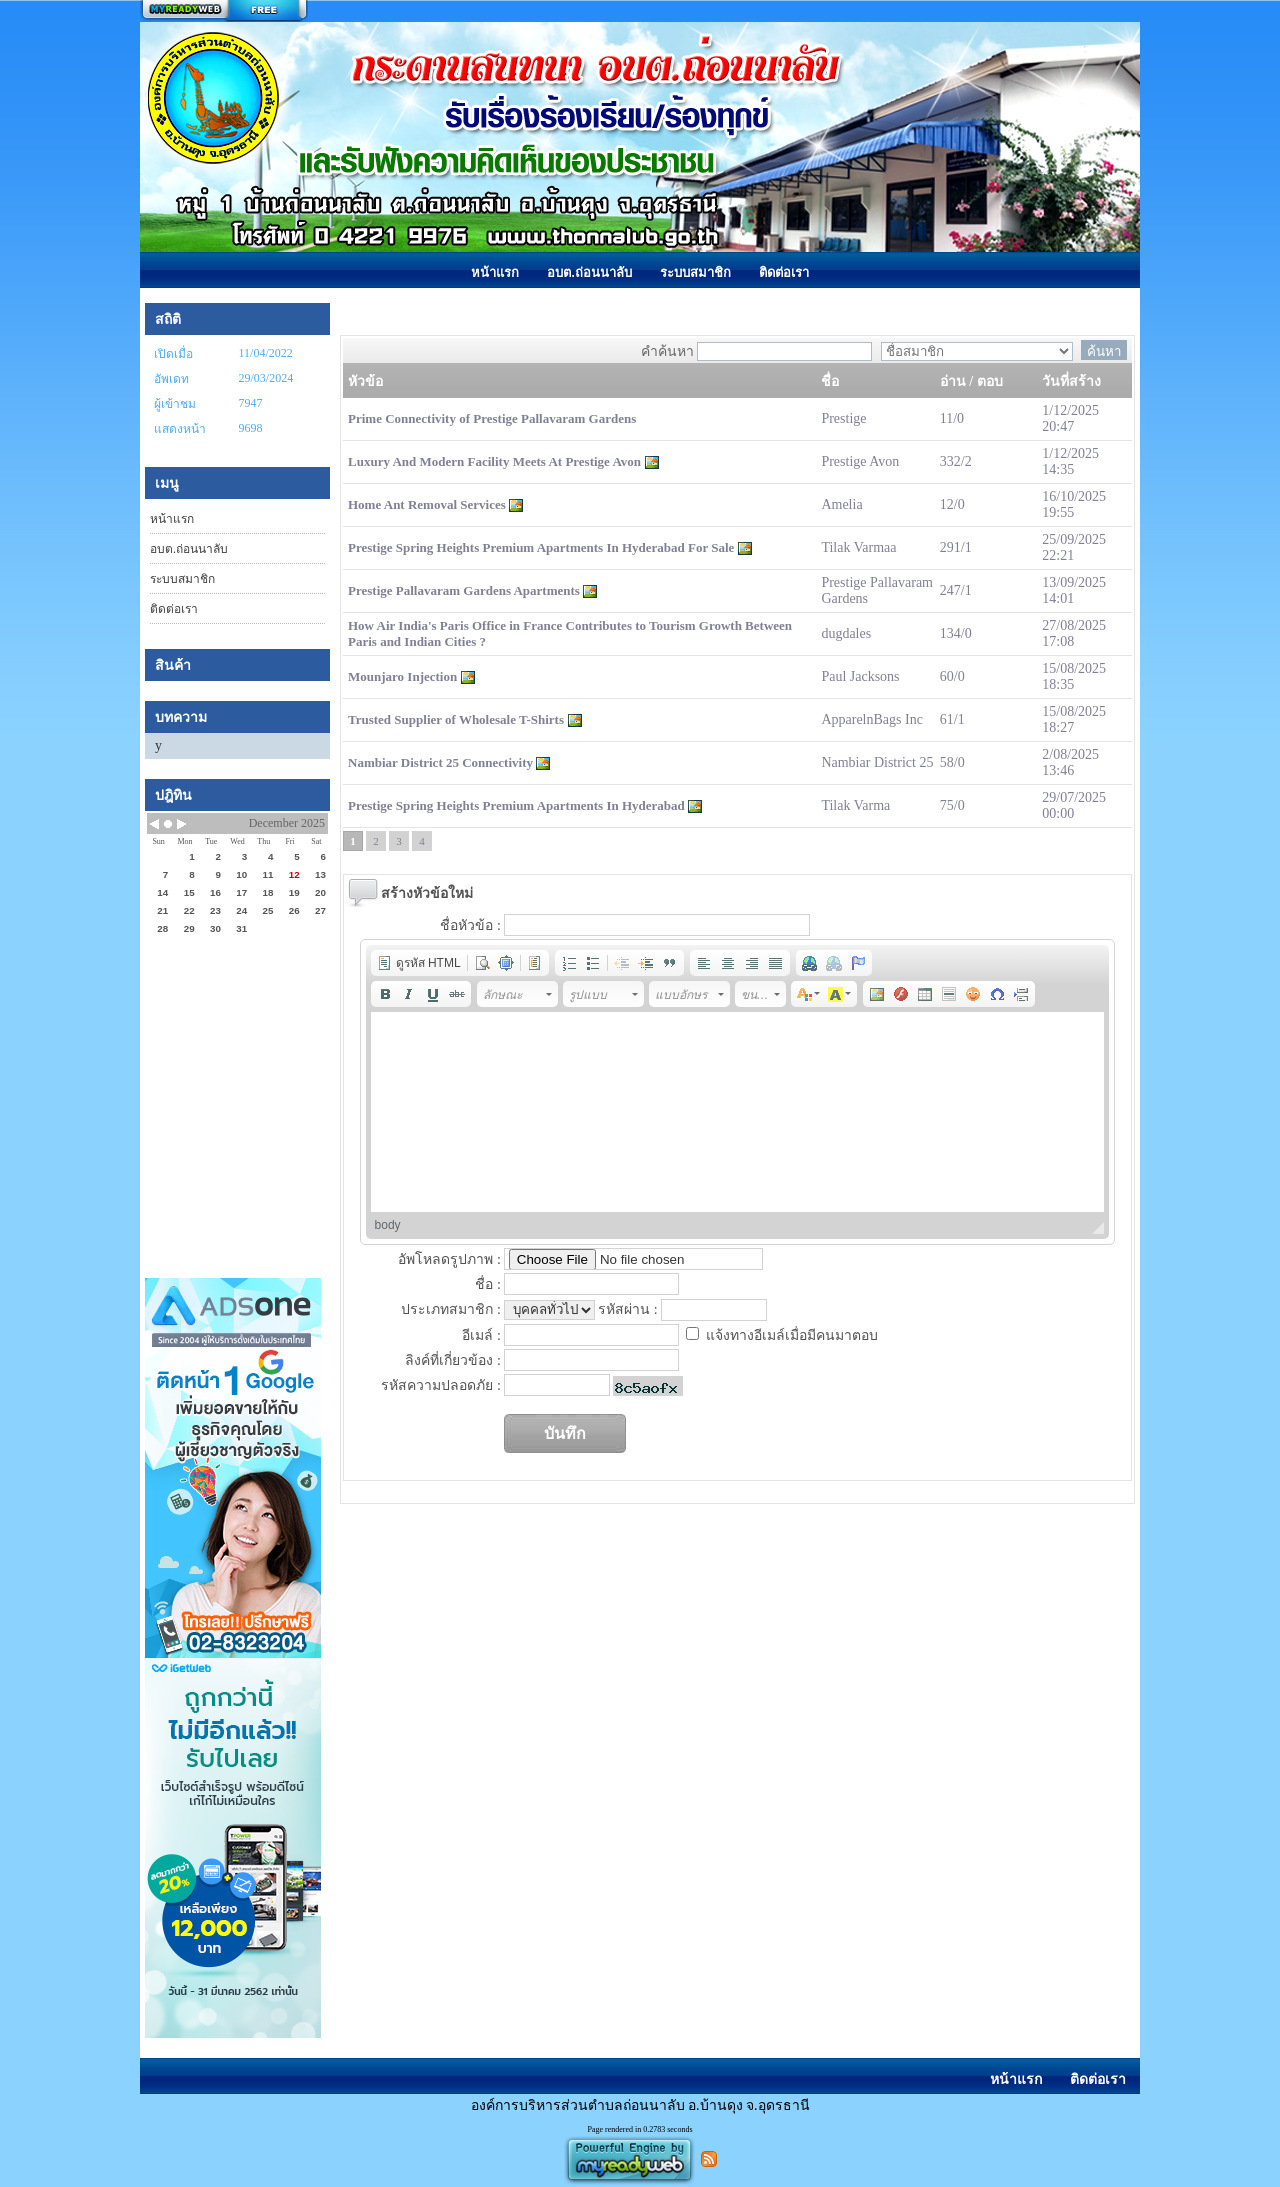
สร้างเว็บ (224, 11)
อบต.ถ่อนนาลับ (189, 549)
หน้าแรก (172, 519)
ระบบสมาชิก (182, 579)
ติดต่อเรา (174, 609)
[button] (419, 963)
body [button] (388, 1225)
